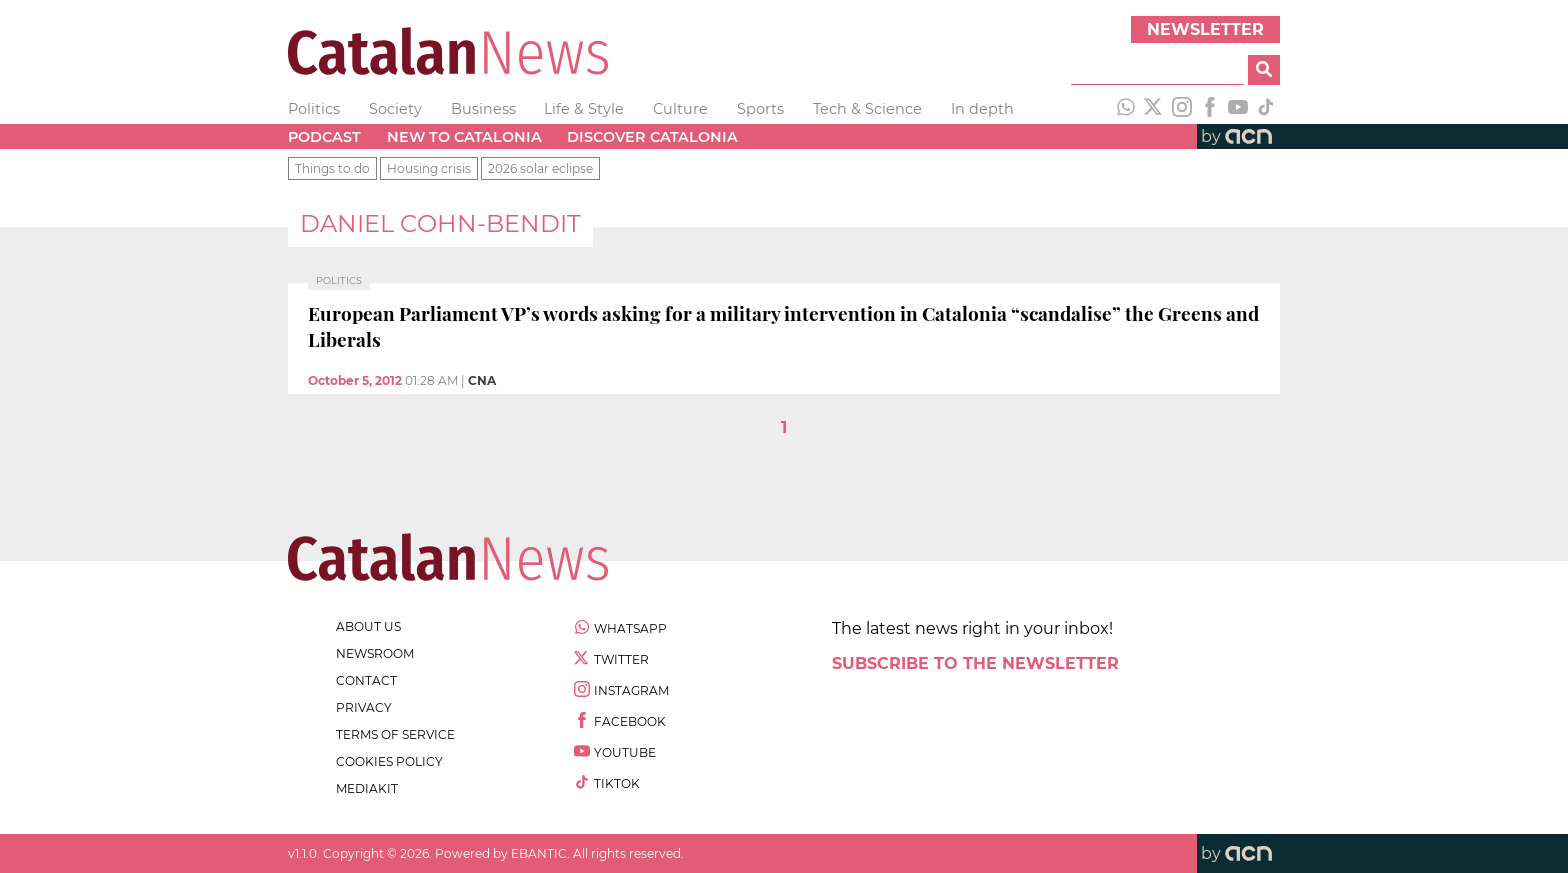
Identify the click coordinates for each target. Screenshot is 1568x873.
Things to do (332, 168)
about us (368, 626)
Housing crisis (429, 168)
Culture (680, 109)
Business (483, 109)
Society (395, 109)
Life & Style (584, 109)
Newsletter (1205, 29)
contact (366, 680)
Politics (314, 109)
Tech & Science (867, 109)
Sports (760, 109)
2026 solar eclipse (540, 168)
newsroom (375, 653)
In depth (982, 109)
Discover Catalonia (652, 137)
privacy (364, 707)
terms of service (395, 734)
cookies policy (389, 761)
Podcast (324, 137)
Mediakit (367, 788)
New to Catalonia (464, 137)
